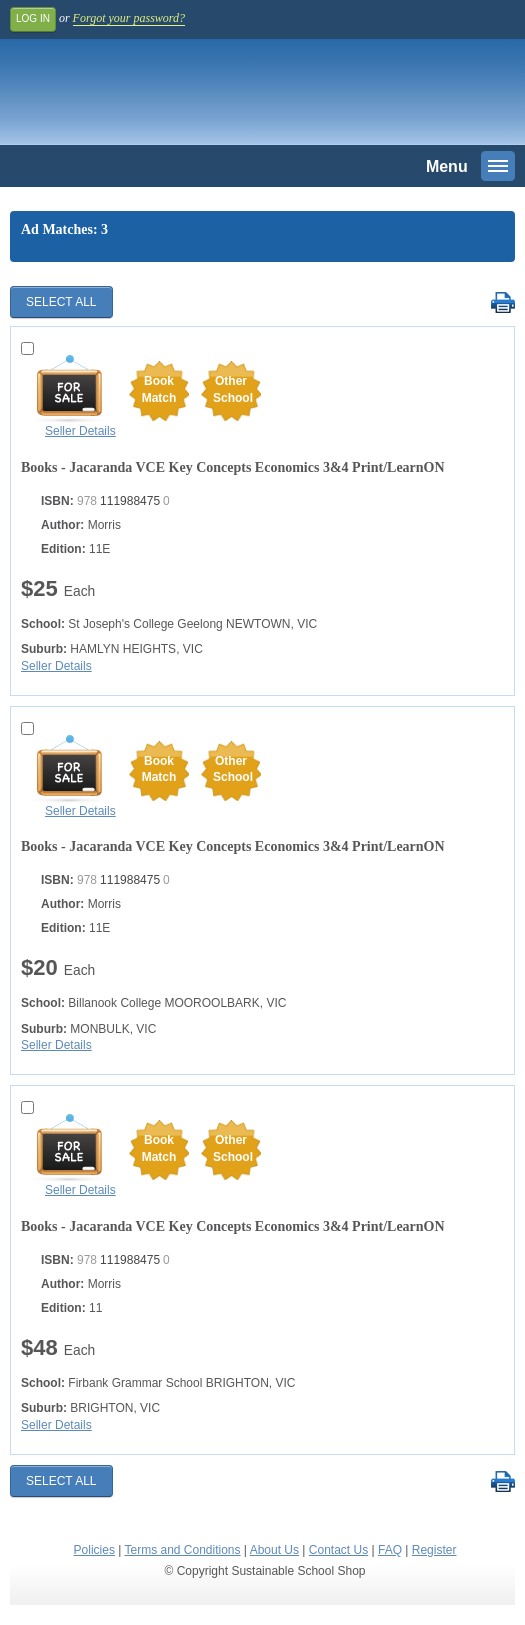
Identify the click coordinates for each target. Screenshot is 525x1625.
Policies (94, 1550)
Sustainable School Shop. (149, 97)
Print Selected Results (502, 303)
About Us (274, 1550)
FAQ (390, 1550)
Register (434, 1550)
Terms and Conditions (182, 1550)
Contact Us (338, 1550)
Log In (33, 18)
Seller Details (80, 431)
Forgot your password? (129, 18)
